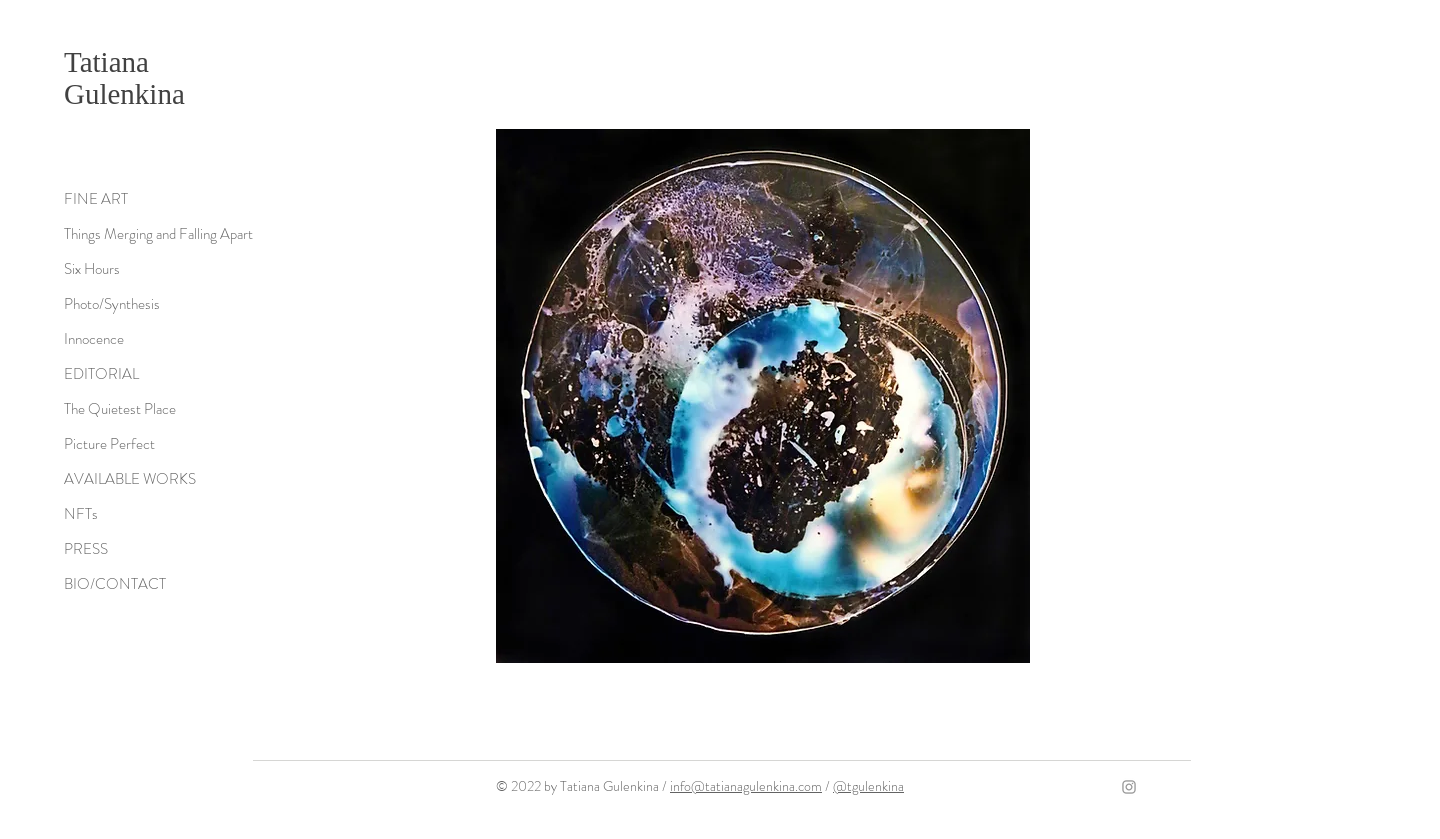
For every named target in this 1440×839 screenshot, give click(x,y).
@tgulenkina (868, 786)
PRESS (86, 549)
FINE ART (96, 199)
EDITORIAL (101, 374)
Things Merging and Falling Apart (158, 234)
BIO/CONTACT (115, 584)
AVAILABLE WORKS (130, 479)
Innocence (94, 339)
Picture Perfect (109, 444)
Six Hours (92, 269)
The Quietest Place (120, 409)
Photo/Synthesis (112, 304)
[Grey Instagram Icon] (1129, 787)
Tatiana (106, 62)
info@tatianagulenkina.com (746, 786)
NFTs (81, 514)
